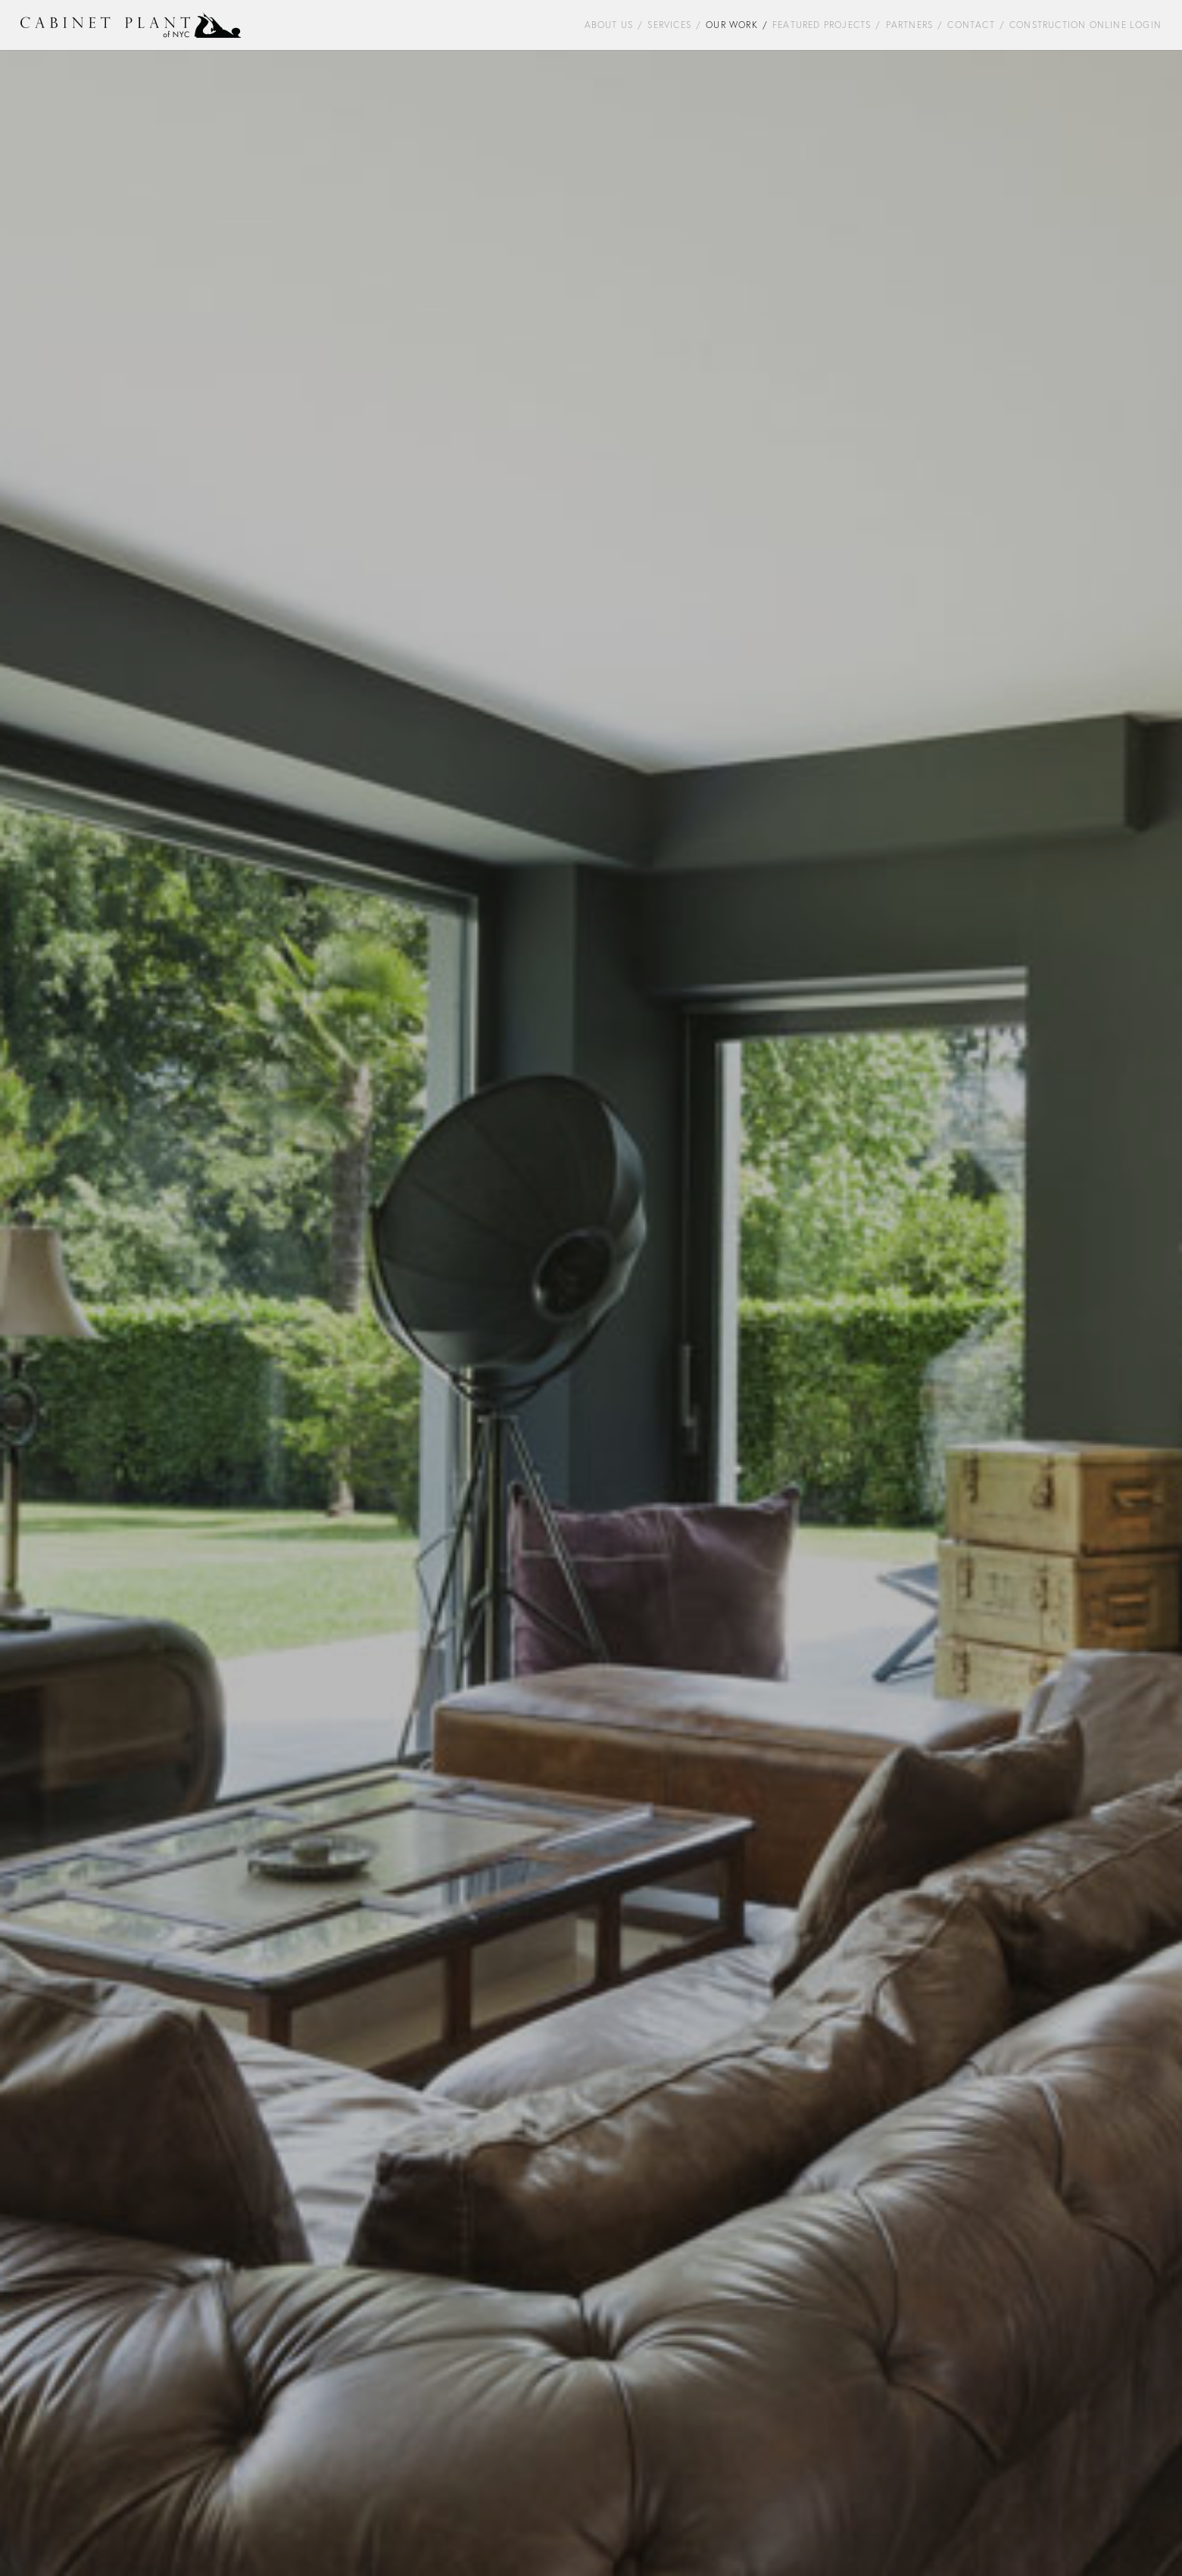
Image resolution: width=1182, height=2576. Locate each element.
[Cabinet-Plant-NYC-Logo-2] (131, 25)
